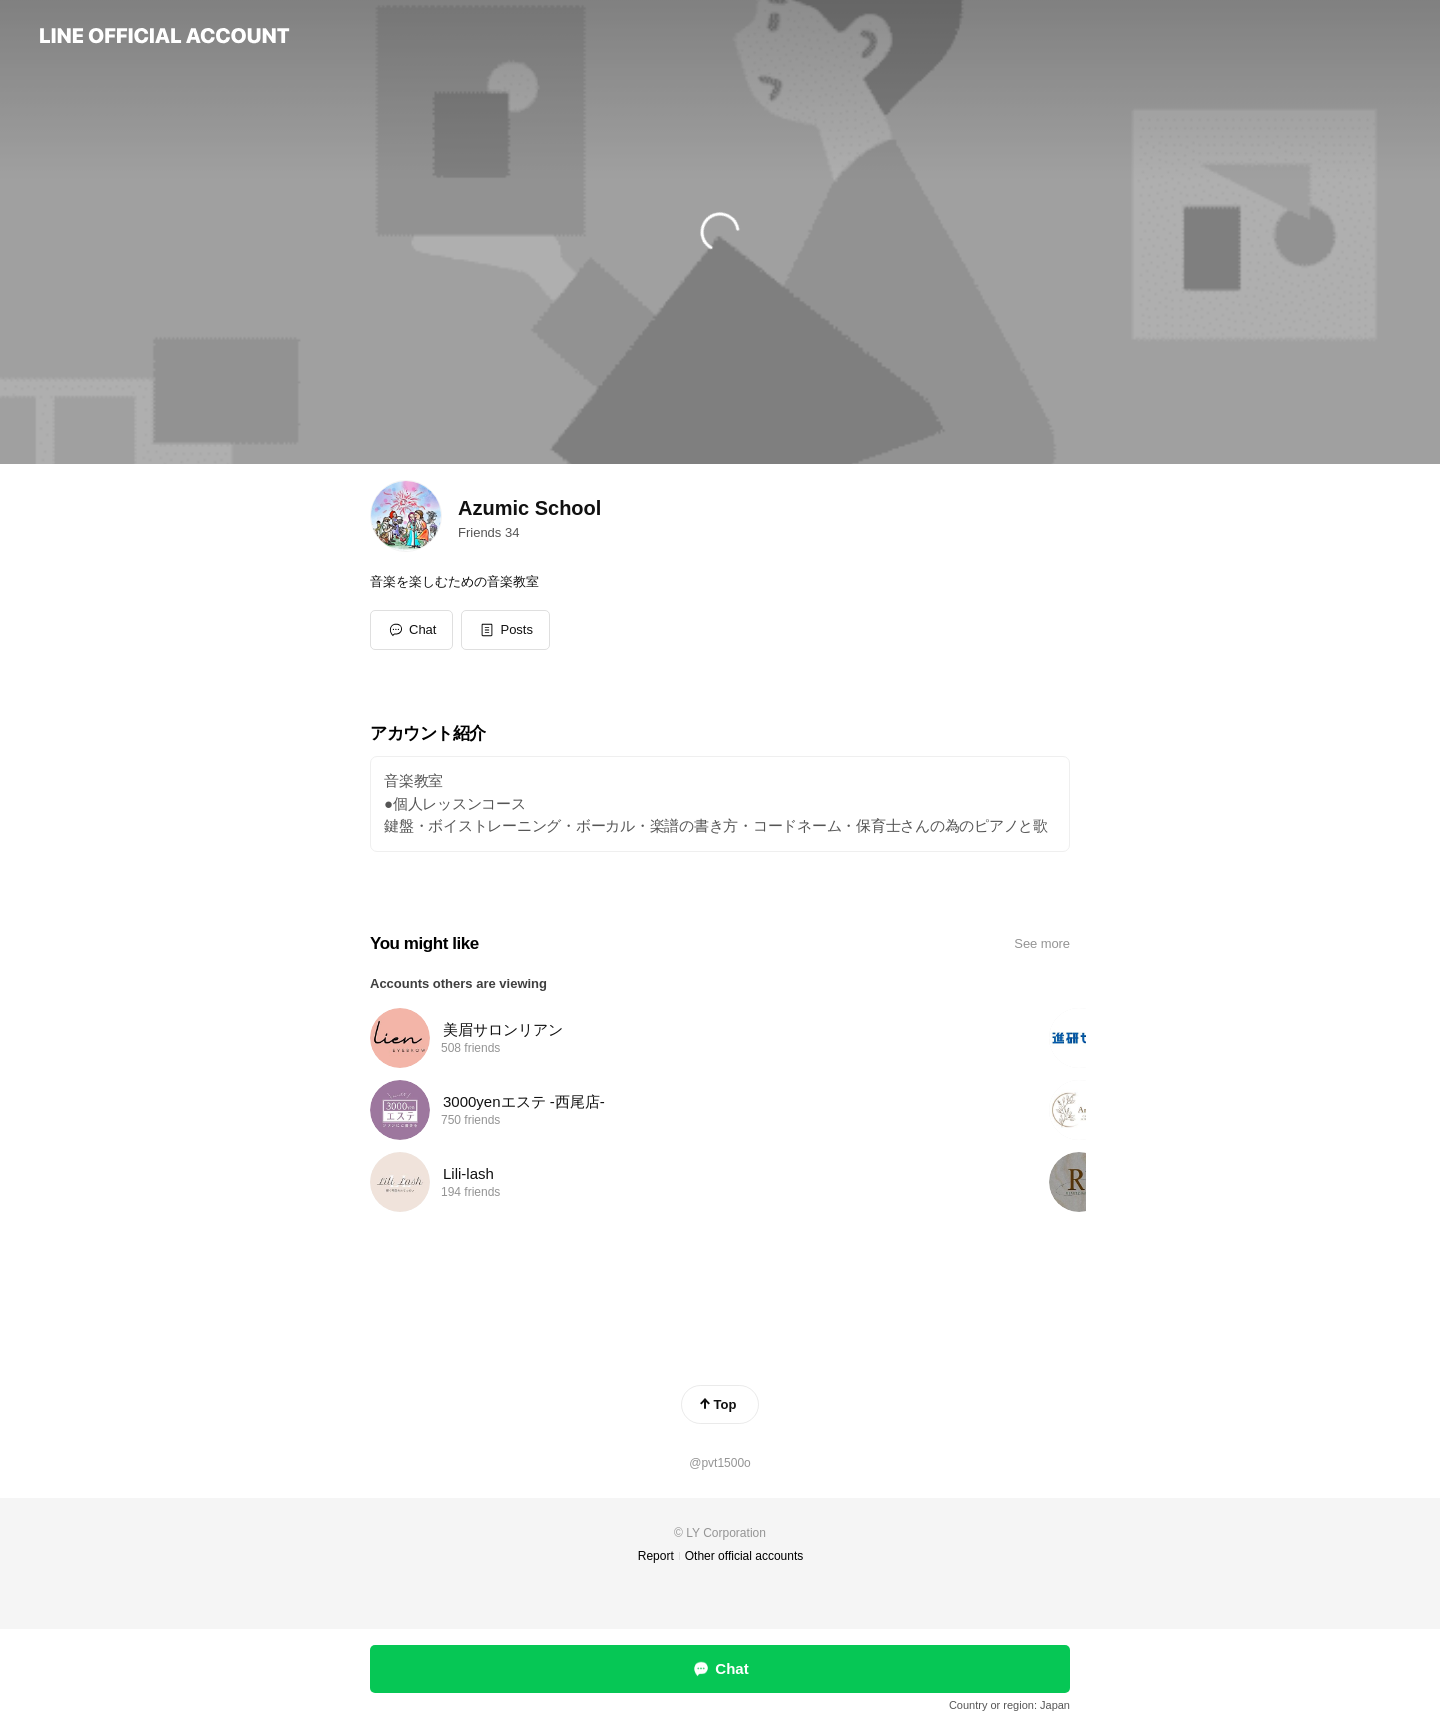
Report (656, 1556)
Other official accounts (744, 1556)
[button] (505, 630)
